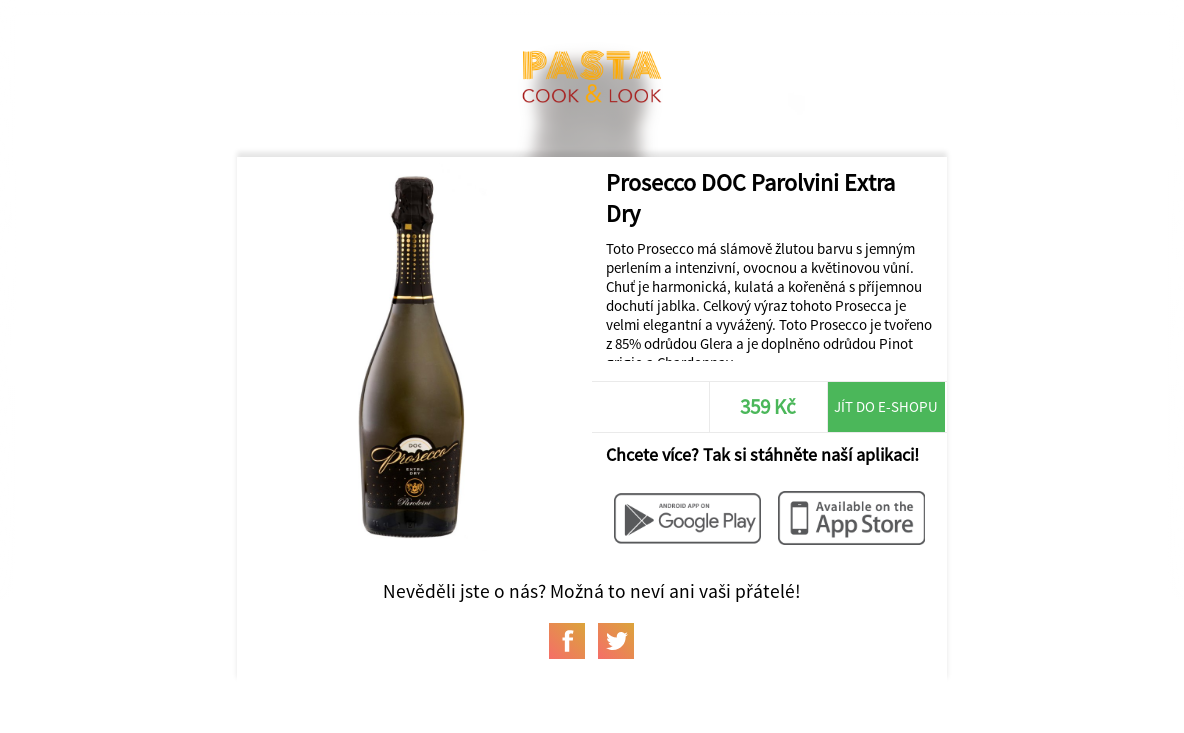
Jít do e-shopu (886, 406)
